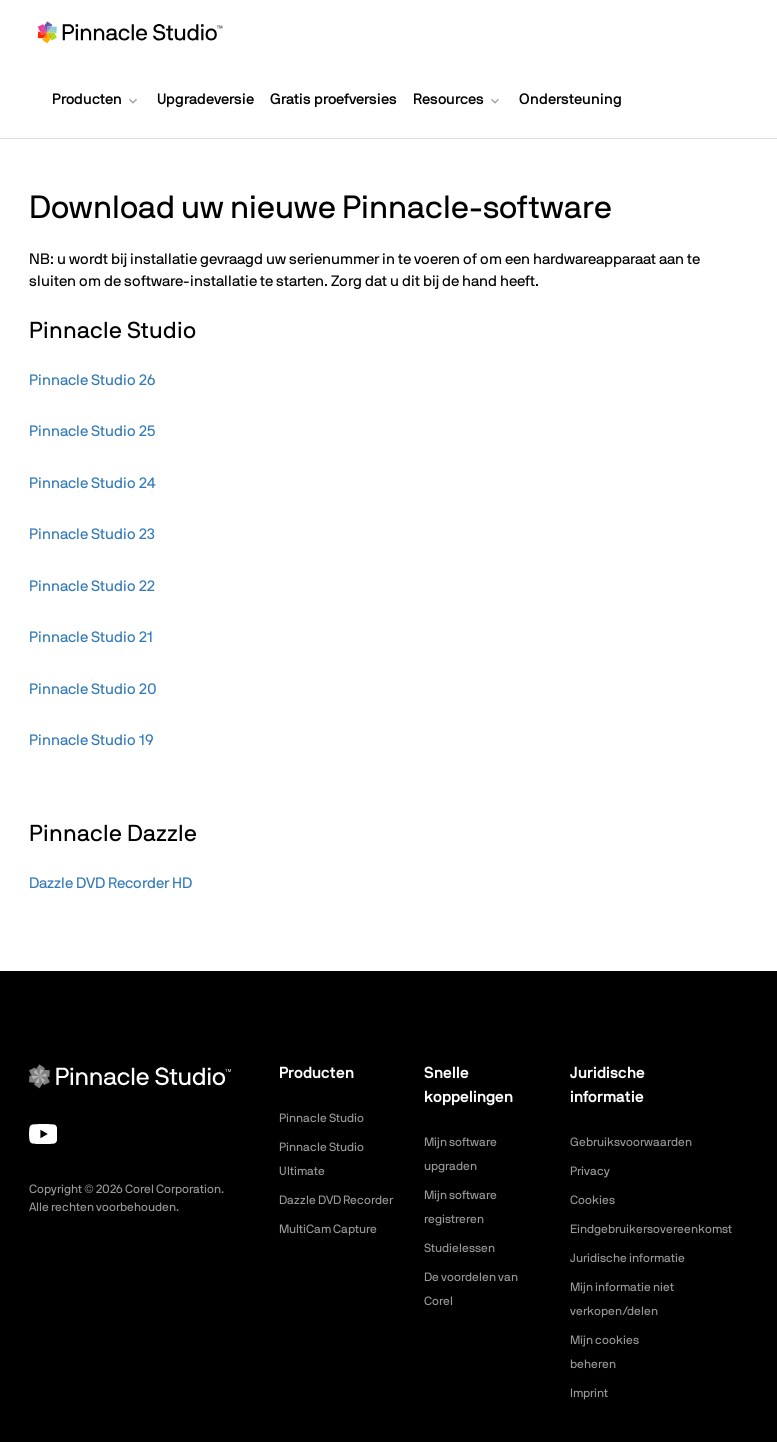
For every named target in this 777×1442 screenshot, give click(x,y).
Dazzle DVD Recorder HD (110, 883)
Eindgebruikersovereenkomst (663, 1229)
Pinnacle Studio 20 (93, 689)
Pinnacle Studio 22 (92, 586)
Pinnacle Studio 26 (92, 380)
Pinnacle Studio (327, 1118)
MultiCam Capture (336, 1253)
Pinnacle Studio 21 (91, 637)
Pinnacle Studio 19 (91, 740)
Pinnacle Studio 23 (92, 534)
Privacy (593, 1171)
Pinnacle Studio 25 (92, 431)
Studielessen (464, 1248)
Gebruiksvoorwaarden (640, 1142)
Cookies (595, 1200)
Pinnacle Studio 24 (92, 483)
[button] (96, 102)
